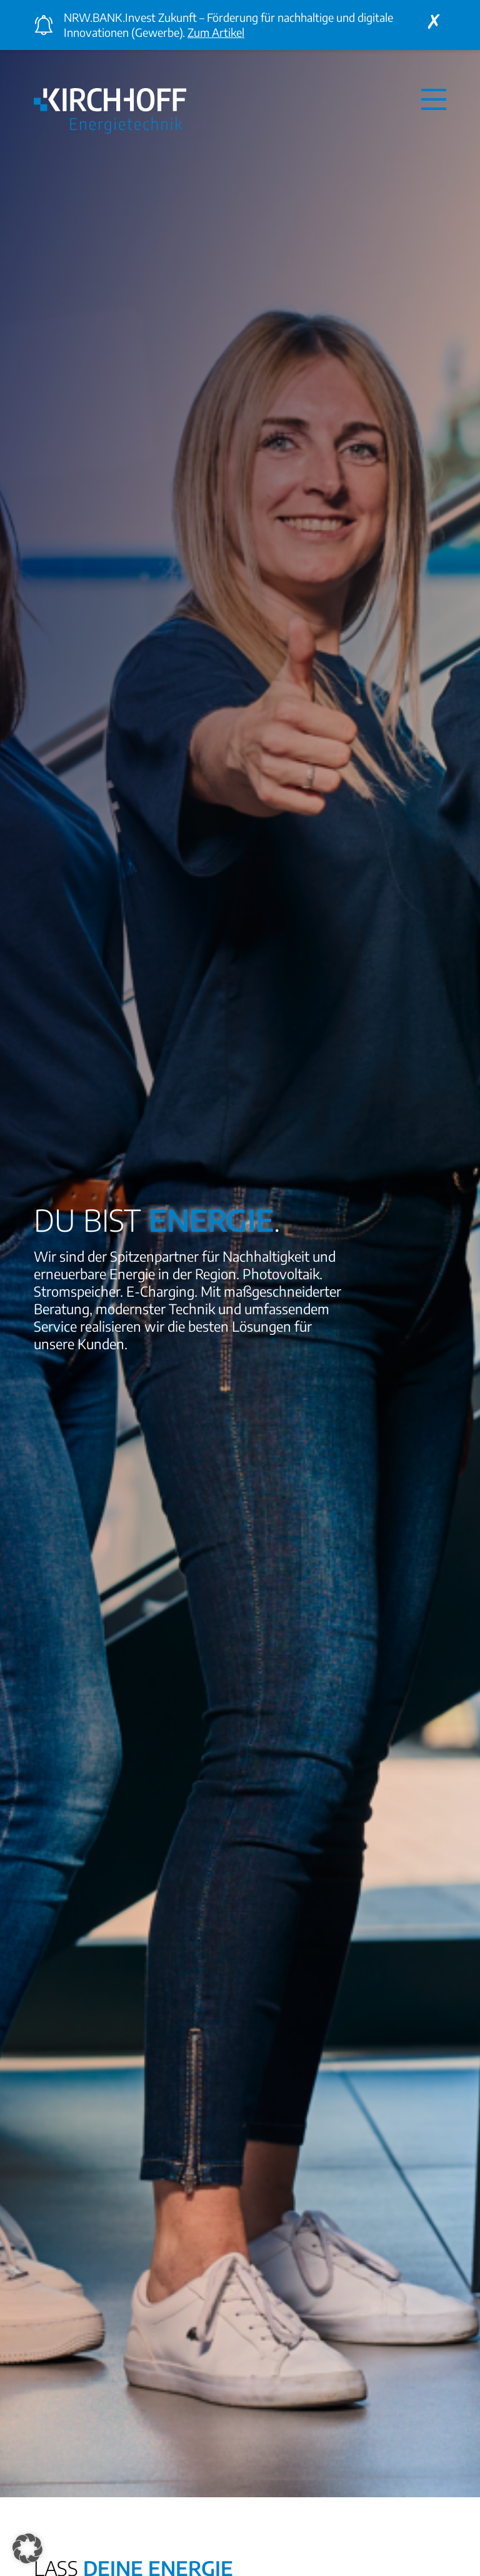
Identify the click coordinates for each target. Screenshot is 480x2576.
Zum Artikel (216, 32)
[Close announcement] (434, 20)
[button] (27, 2548)
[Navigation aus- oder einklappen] (433, 99)
